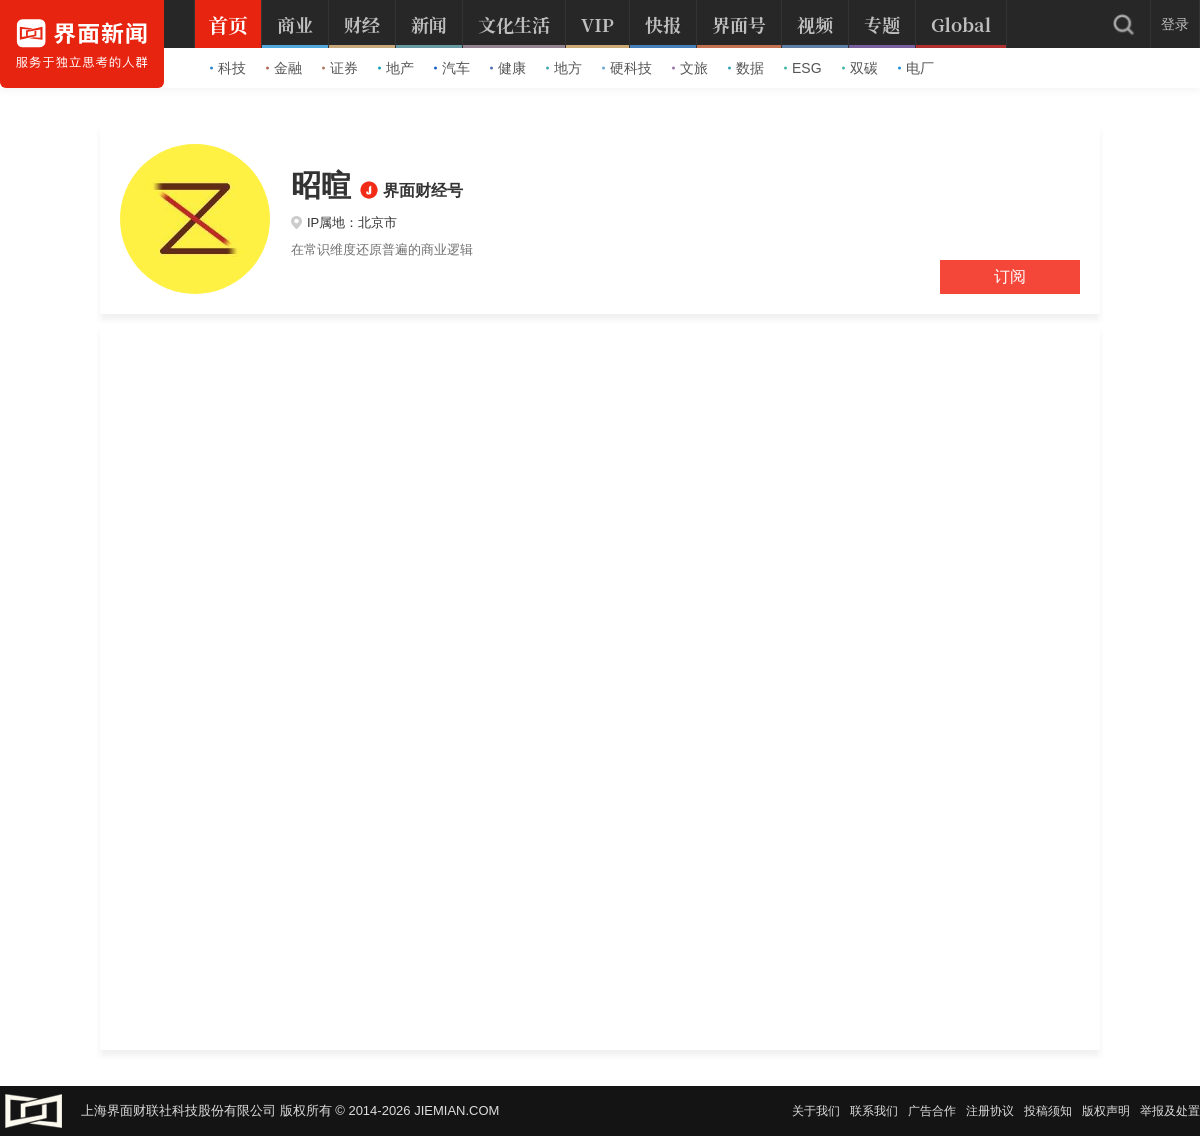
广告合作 (932, 1111)
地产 (396, 68)
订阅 (1010, 276)
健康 (508, 68)
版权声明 (1106, 1111)
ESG (803, 68)
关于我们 (816, 1111)
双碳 (860, 68)
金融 (284, 68)
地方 (564, 68)
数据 (746, 68)
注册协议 (990, 1111)
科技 (228, 68)
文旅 (690, 68)
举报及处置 (1170, 1111)
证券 (340, 68)
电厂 (916, 68)
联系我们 (874, 1111)
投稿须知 (1048, 1111)
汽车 (452, 68)
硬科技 (627, 68)
